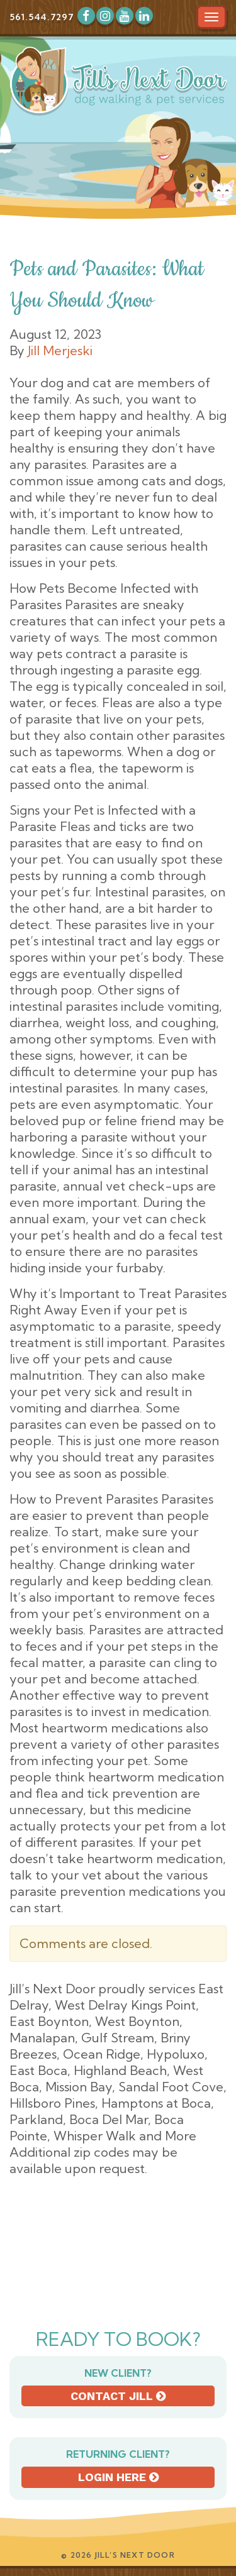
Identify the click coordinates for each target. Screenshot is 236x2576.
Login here (118, 2477)
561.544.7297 (41, 17)
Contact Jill (118, 2396)
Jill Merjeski (60, 350)
